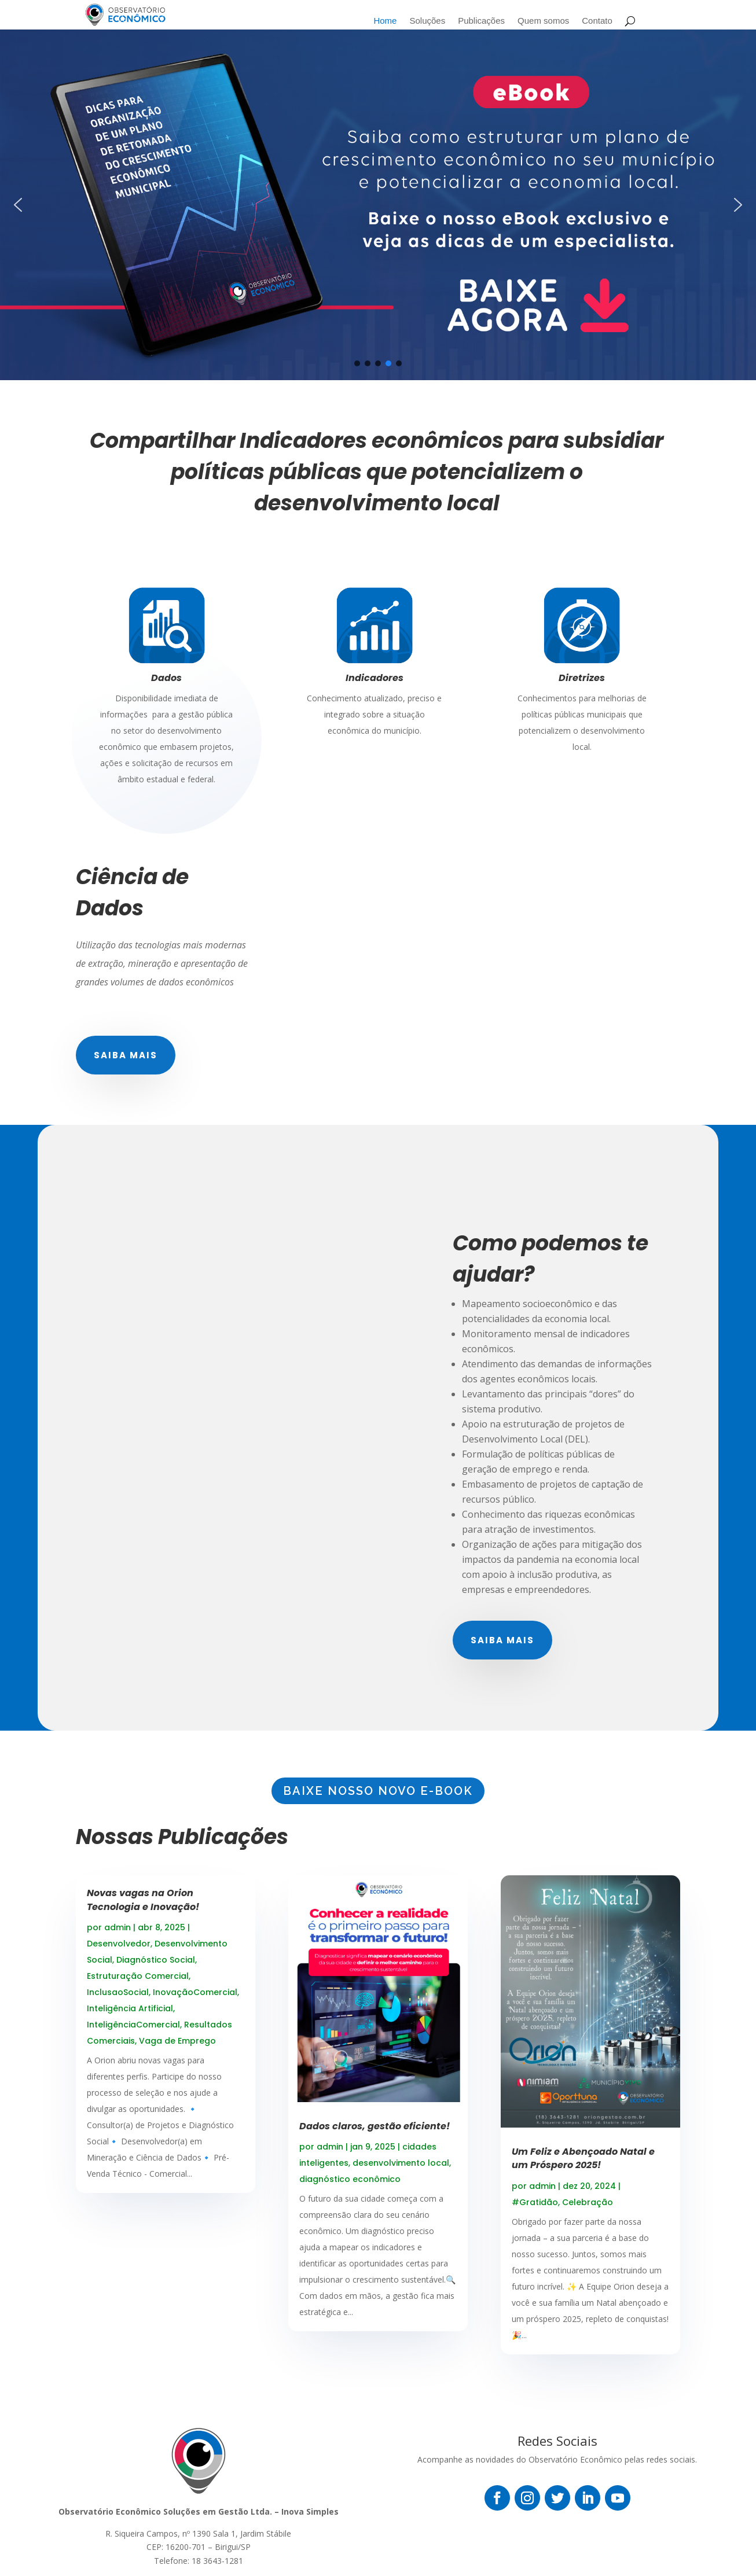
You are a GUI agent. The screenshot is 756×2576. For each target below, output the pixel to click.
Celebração (587, 2202)
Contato (597, 21)
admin (117, 1927)
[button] (18, 205)
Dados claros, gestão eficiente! (374, 2126)
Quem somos (543, 21)
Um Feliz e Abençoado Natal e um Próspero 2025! (583, 2158)
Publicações (481, 21)
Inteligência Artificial (130, 2008)
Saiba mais (125, 1055)
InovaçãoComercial (195, 1992)
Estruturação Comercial (138, 1976)
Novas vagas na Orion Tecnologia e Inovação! (143, 1899)
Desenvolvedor (119, 1943)
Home (385, 21)
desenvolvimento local (401, 2163)
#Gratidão (535, 2202)
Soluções (427, 21)
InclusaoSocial (118, 1992)
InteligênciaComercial (133, 2024)
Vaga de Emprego (177, 2041)
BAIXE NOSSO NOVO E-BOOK (378, 1791)
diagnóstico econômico (350, 2179)
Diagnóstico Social (155, 1960)
